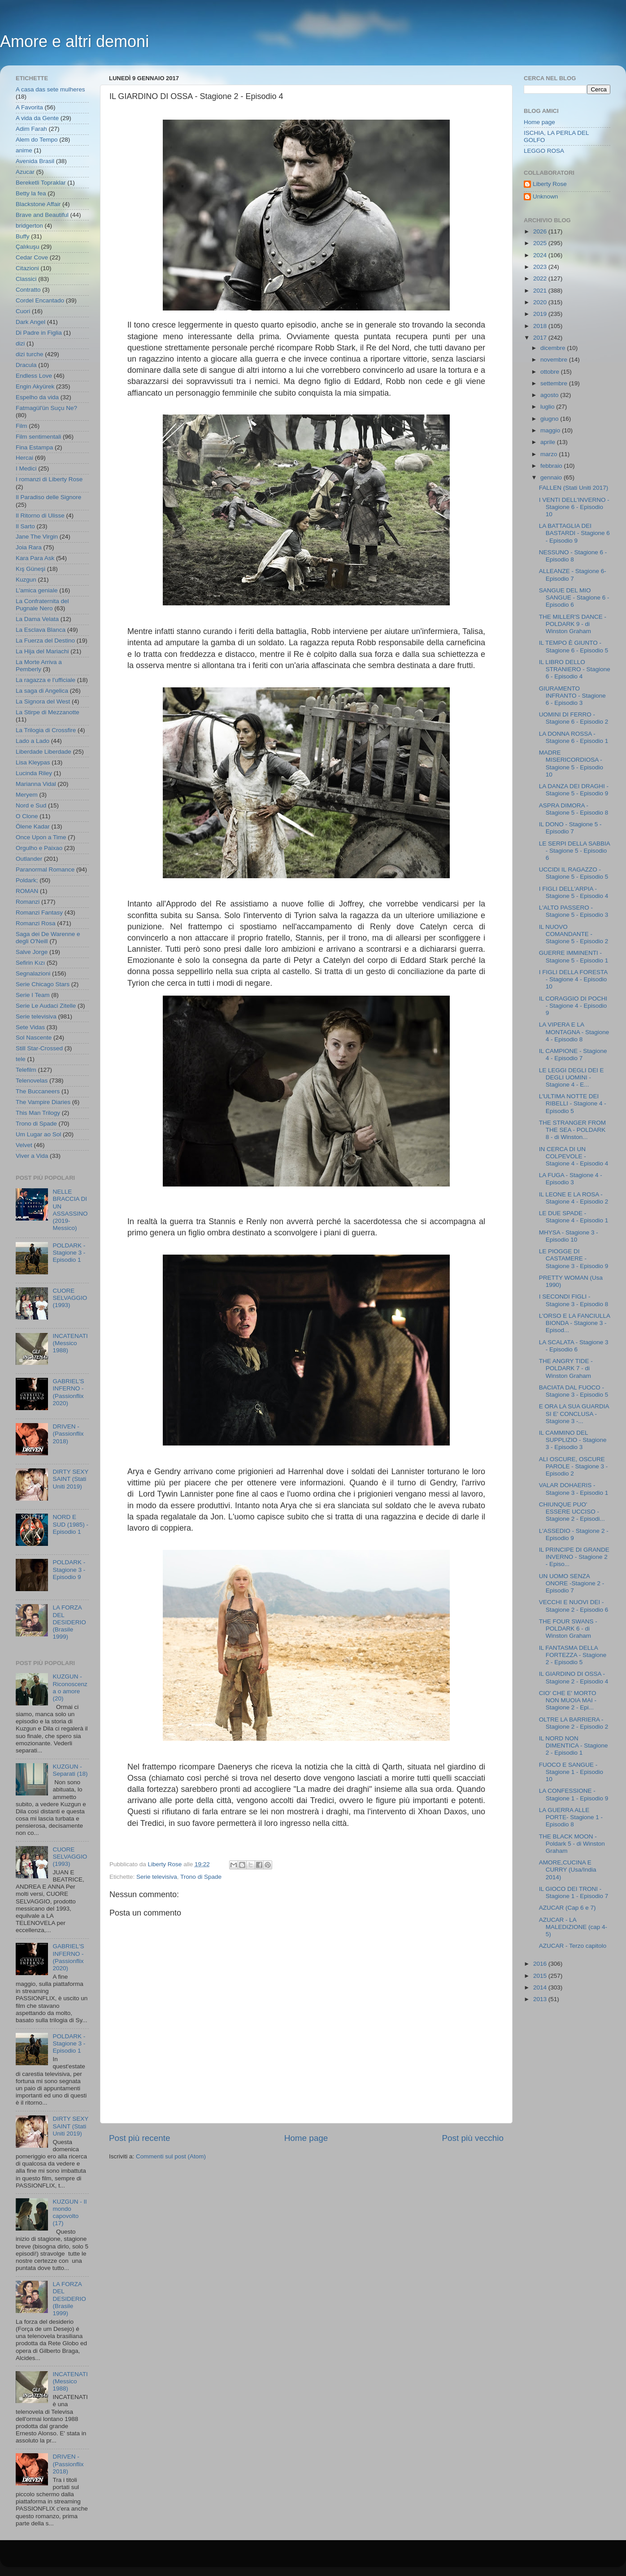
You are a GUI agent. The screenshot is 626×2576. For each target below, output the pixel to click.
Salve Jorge (32, 952)
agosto (550, 395)
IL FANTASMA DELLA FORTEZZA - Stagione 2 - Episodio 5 (573, 1655)
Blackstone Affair (38, 204)
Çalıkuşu (27, 246)
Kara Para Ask (35, 558)
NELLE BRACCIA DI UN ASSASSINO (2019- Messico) (69, 1209)
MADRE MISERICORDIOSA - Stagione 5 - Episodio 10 (571, 763)
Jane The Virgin (37, 536)
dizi (20, 343)
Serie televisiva (156, 1876)
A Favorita (29, 107)
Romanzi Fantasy (39, 912)
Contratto (28, 289)
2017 (540, 337)
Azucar (25, 171)
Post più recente (139, 2138)
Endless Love (34, 375)
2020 (540, 302)
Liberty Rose (550, 184)
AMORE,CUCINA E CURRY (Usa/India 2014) (567, 1869)
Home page (306, 2138)
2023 (540, 266)
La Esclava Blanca (40, 629)
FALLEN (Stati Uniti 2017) (574, 487)
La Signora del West (43, 701)
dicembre (553, 348)
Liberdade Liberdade (43, 751)
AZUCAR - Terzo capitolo (573, 1945)
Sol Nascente (34, 1037)
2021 (540, 290)
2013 (540, 1999)
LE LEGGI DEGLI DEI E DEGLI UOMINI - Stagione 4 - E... (571, 1077)
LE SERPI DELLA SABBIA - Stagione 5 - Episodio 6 (574, 850)
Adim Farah (31, 128)
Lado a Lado (32, 741)
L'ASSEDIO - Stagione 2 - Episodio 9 (574, 1534)
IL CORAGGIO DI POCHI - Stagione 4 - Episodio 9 (573, 1005)
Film (21, 426)
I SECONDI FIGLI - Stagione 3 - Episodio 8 (574, 1300)
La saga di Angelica (42, 690)
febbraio (552, 465)
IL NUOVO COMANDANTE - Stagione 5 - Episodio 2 (574, 934)
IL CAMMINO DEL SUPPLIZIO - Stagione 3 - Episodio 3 (573, 1439)
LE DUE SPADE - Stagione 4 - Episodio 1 (574, 1217)
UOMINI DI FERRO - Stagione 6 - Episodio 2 (574, 718)
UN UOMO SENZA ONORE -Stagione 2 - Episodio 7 (571, 1583)
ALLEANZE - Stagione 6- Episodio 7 (572, 575)
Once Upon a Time (41, 837)
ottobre (550, 371)
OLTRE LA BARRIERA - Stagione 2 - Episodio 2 (574, 1723)
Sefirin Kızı (30, 962)
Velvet (24, 1145)
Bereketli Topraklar (41, 182)
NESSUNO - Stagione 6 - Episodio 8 (573, 556)
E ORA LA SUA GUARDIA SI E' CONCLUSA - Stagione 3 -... (574, 1413)
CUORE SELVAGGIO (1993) (69, 1297)
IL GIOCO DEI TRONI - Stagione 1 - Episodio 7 (574, 1892)
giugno (550, 418)
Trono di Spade (201, 1876)
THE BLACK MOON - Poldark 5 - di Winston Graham (572, 1843)
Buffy (23, 236)
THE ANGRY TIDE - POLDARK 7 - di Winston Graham (566, 1368)
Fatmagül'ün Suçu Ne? (46, 408)
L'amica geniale (36, 590)
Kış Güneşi (30, 568)
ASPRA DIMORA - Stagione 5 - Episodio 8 (574, 809)
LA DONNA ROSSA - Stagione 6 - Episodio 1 (574, 737)
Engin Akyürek (35, 386)
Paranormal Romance (45, 869)
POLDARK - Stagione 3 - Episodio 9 (68, 1569)
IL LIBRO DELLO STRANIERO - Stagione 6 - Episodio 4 (574, 669)
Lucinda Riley (34, 773)
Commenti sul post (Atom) (171, 2156)
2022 (540, 278)
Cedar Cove (32, 257)
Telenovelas (32, 1080)
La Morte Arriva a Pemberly (39, 666)
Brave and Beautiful (42, 214)
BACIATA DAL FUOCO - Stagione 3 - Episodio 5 (574, 1391)
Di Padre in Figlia (39, 332)
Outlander (29, 858)
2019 (540, 314)
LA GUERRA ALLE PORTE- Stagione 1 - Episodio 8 (571, 1817)
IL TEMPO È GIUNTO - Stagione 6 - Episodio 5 (574, 646)
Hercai (24, 457)
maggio (551, 430)
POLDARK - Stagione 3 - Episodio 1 (68, 1252)
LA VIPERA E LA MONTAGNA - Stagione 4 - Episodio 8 (574, 1031)
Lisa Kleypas (33, 762)
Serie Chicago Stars (43, 984)
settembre (554, 383)
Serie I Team (33, 995)
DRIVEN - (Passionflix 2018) (67, 1433)
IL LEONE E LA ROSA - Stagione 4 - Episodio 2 (574, 1198)
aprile (548, 442)
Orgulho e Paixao (39, 848)
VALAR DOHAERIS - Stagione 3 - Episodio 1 (574, 1489)
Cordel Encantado (40, 300)
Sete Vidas (30, 1027)
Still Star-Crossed (39, 1048)
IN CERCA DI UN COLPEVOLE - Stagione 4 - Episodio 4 (574, 1156)
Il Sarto (25, 526)
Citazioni (27, 268)
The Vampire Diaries (43, 1102)
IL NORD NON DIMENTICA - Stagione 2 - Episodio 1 (573, 1745)
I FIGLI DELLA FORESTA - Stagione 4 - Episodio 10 (573, 979)
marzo (549, 454)
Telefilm (26, 1069)
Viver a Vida (32, 1155)
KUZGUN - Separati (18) (69, 1770)
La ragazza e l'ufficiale (45, 680)
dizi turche (29, 354)
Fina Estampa (34, 447)
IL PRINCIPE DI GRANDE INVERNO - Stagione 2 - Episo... (574, 1556)
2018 (540, 326)
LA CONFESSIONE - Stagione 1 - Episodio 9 (574, 1794)
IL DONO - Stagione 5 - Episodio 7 (570, 828)
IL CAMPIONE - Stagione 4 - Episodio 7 (573, 1054)
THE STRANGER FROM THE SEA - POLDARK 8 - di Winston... (572, 1129)
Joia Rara (29, 547)
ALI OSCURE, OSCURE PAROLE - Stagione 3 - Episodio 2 (573, 1466)
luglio (548, 406)
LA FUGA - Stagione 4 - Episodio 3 (570, 1179)
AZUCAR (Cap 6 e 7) (567, 1907)
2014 (540, 1987)
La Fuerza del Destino (45, 640)
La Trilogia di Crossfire (46, 730)
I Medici (26, 468)
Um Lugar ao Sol (38, 1134)
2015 (540, 1975)
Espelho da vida (37, 397)
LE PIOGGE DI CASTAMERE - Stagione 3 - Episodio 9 (574, 1258)
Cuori (23, 311)
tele (21, 1059)
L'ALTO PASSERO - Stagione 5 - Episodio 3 (574, 911)
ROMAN (27, 891)
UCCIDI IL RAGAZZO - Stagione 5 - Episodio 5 (574, 873)
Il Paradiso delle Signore (48, 497)
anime (24, 150)
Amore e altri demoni (74, 41)
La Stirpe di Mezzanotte (47, 712)
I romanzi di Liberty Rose (49, 479)
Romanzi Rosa (36, 923)
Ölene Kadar (33, 826)
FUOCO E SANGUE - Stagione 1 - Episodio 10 (571, 1771)
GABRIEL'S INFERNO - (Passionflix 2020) (68, 1392)
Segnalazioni (33, 973)
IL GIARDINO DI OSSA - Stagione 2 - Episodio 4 (574, 1677)
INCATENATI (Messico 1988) (69, 1343)
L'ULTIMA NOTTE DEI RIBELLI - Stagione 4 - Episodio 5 (572, 1103)
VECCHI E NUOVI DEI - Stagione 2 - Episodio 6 (574, 1606)
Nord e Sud (31, 805)
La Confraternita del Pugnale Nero (42, 605)
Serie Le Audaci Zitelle (46, 1005)
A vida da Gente (37, 118)
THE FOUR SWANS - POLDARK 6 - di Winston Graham (568, 1628)
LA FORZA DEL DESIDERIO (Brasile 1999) (69, 1622)
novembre (554, 359)
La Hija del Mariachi (42, 651)
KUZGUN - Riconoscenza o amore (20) (69, 1687)
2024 (540, 255)
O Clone (27, 816)
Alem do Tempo (37, 139)
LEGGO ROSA (544, 150)
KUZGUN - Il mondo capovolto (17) (69, 2212)
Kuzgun (26, 579)
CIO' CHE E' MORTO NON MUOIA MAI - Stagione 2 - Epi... (567, 1700)
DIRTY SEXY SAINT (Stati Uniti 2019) (70, 1478)
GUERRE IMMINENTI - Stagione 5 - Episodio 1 (574, 956)
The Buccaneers (38, 1091)
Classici (26, 279)
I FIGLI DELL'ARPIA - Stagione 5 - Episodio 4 (574, 892)
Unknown (545, 196)
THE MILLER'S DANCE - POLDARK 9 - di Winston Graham (572, 623)
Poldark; (27, 880)
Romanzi (27, 901)
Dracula (26, 365)
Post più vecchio (473, 2138)
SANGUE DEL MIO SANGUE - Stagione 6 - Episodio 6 (574, 597)
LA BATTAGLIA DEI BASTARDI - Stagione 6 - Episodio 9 (574, 533)
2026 (540, 231)
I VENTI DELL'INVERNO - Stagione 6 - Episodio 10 (574, 507)
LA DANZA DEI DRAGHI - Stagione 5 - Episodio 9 (574, 790)
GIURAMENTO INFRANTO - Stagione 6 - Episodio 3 (572, 695)
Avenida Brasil (35, 161)
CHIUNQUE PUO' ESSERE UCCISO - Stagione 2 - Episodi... (572, 1511)
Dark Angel (30, 322)
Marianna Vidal (36, 784)
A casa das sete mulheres (50, 89)
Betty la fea (31, 193)
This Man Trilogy (38, 1112)
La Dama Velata (37, 619)
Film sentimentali (38, 436)
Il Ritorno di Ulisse (40, 515)
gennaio (552, 477)
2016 (540, 1963)
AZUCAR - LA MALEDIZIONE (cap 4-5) (573, 1926)
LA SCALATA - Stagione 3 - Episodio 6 (574, 1346)
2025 (540, 243)
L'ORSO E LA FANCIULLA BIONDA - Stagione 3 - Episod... (574, 1322)
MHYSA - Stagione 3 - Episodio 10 (568, 1236)
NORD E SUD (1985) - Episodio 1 (70, 1524)
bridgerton (29, 225)
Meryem (27, 794)
